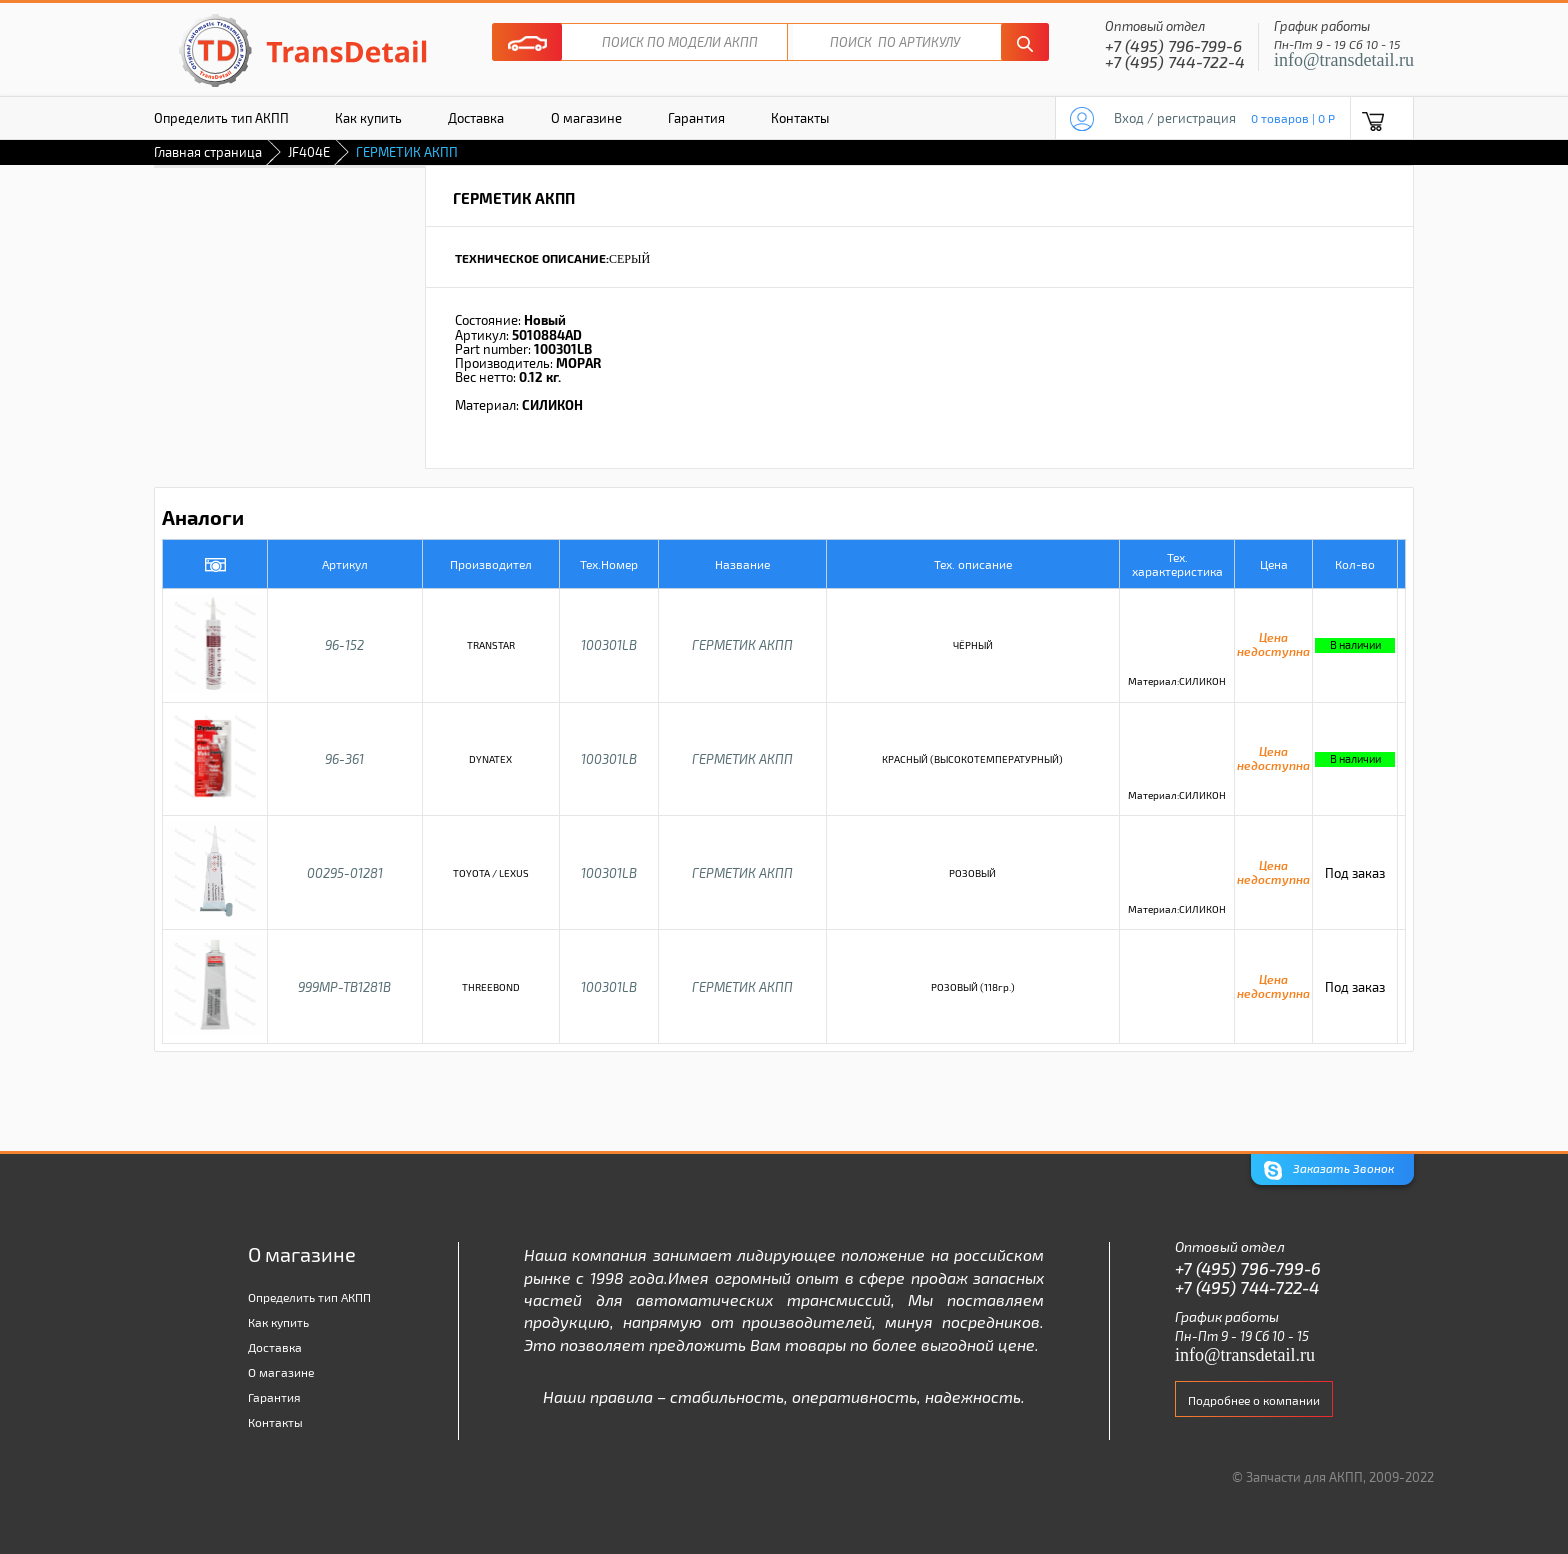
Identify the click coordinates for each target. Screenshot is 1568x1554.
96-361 (344, 759)
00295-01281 (345, 873)
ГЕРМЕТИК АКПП (742, 645)
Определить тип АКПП (221, 118)
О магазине (586, 118)
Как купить (368, 118)
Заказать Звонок (1329, 1170)
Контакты (800, 118)
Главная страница (208, 152)
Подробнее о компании (1254, 1400)
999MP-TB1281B (344, 987)
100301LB (609, 645)
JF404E (309, 152)
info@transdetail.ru (1344, 60)
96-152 (344, 645)
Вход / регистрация (1175, 118)
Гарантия (696, 118)
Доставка (476, 118)
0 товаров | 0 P (1293, 118)
